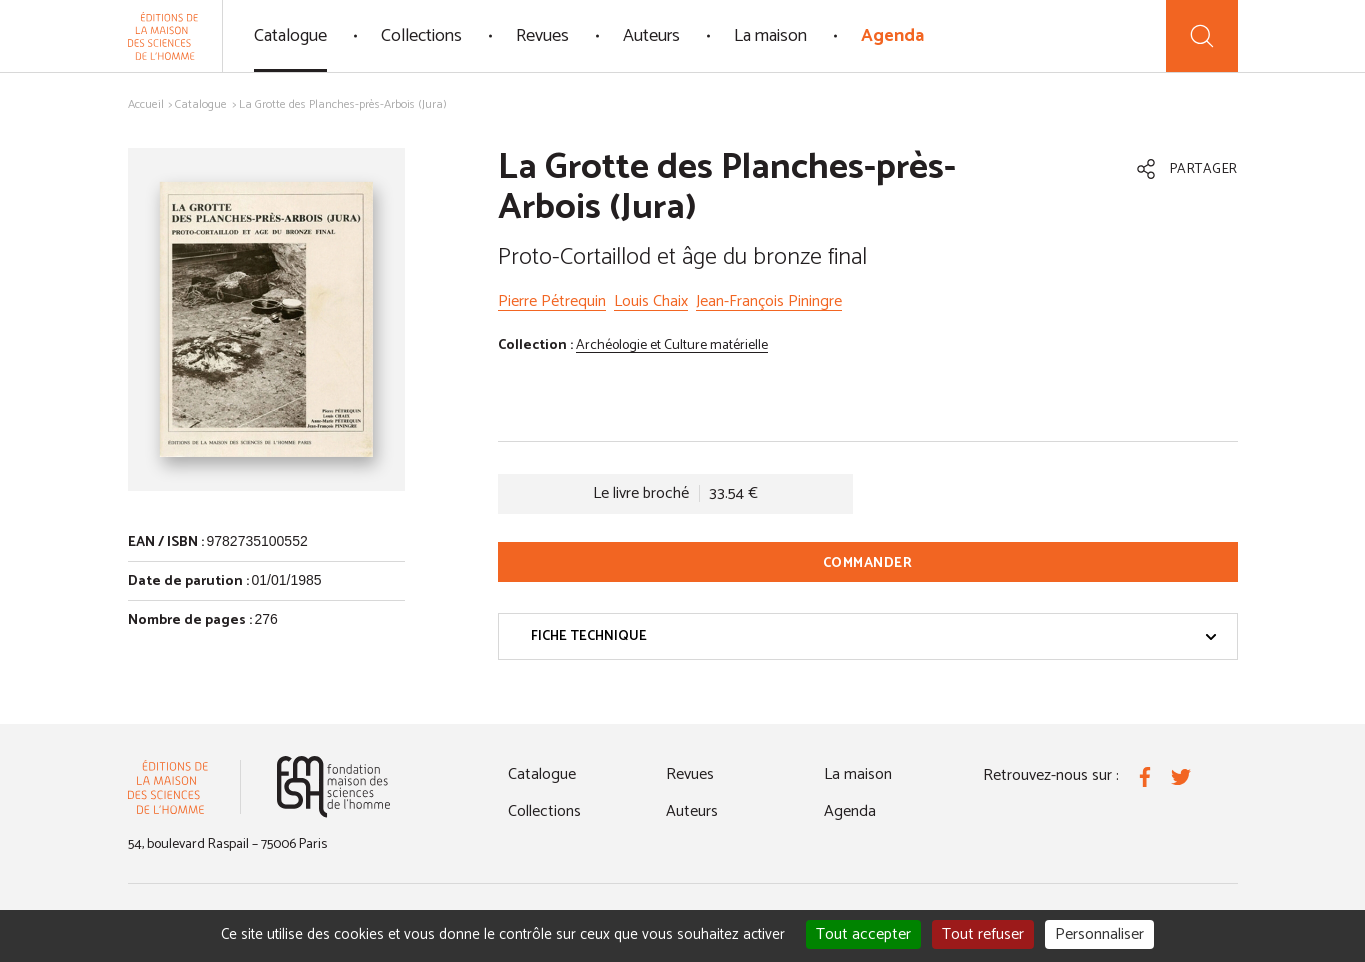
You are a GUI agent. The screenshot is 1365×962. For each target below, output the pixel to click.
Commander (868, 563)
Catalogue (290, 36)
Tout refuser (983, 934)
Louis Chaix (651, 301)
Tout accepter (863, 934)
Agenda (892, 36)
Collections (421, 36)
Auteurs (651, 36)
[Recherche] (1202, 36)
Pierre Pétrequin (552, 301)
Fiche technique (874, 636)
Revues (542, 36)
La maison (770, 36)
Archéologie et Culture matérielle (672, 345)
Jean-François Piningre (769, 301)
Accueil (146, 104)
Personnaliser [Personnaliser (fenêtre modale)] (1099, 934)
